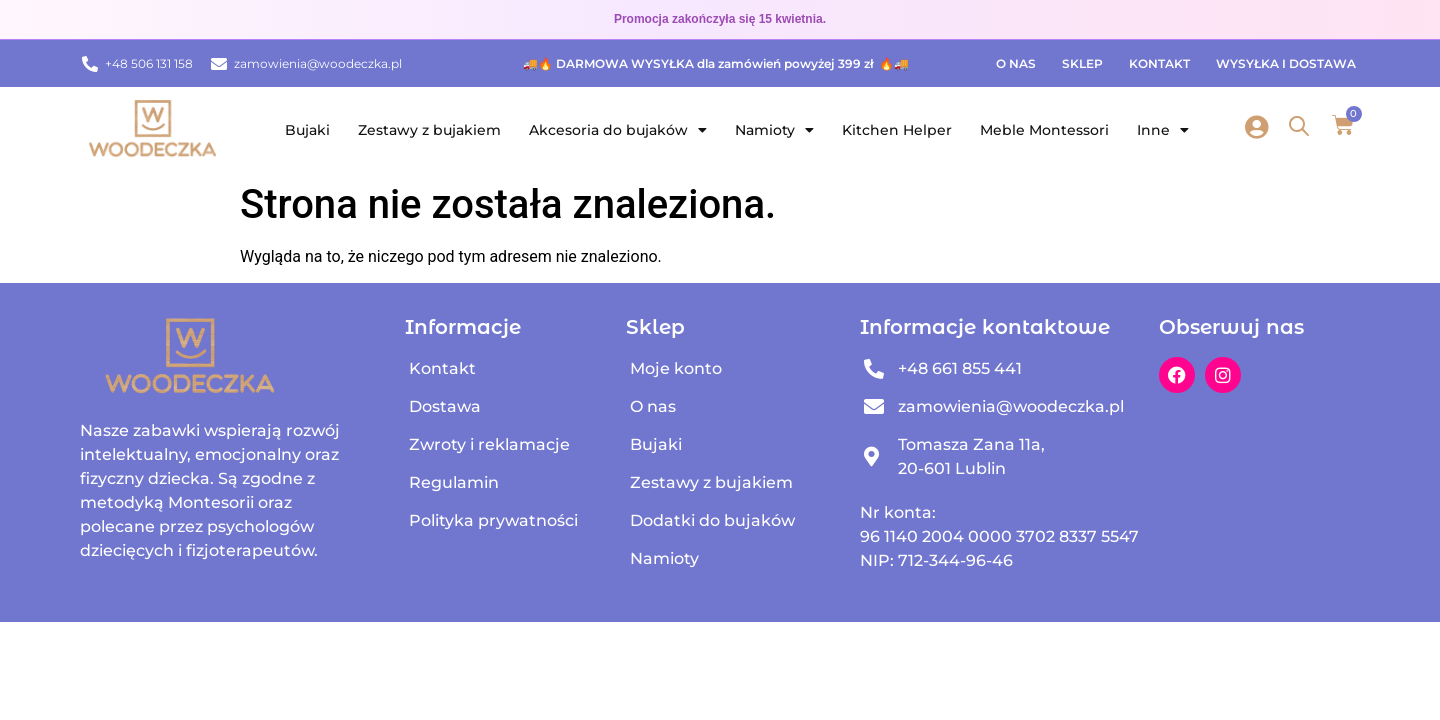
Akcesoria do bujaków (618, 130)
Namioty (774, 130)
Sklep (1082, 63)
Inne (1163, 130)
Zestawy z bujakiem (429, 130)
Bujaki (307, 130)
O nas (1016, 63)
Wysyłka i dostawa (1286, 63)
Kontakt (1159, 63)
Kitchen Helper (897, 130)
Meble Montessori (1044, 130)
